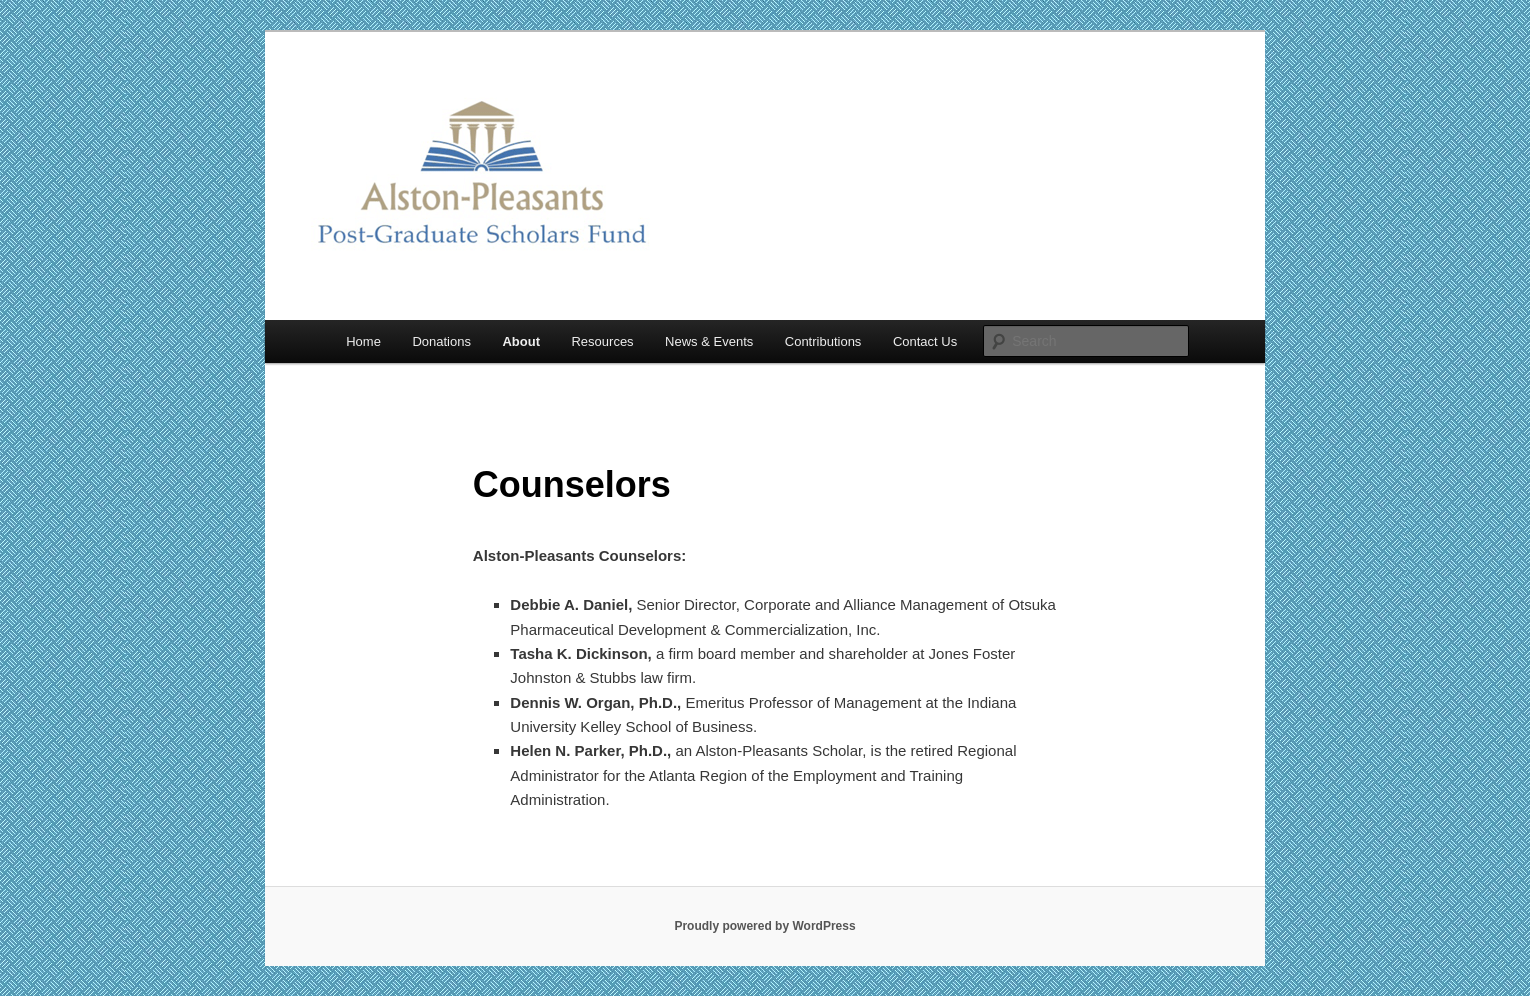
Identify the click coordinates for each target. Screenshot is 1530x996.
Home (363, 341)
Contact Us (925, 341)
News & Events (709, 341)
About (521, 341)
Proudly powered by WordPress (764, 926)
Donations (441, 341)
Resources (602, 341)
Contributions (823, 341)
